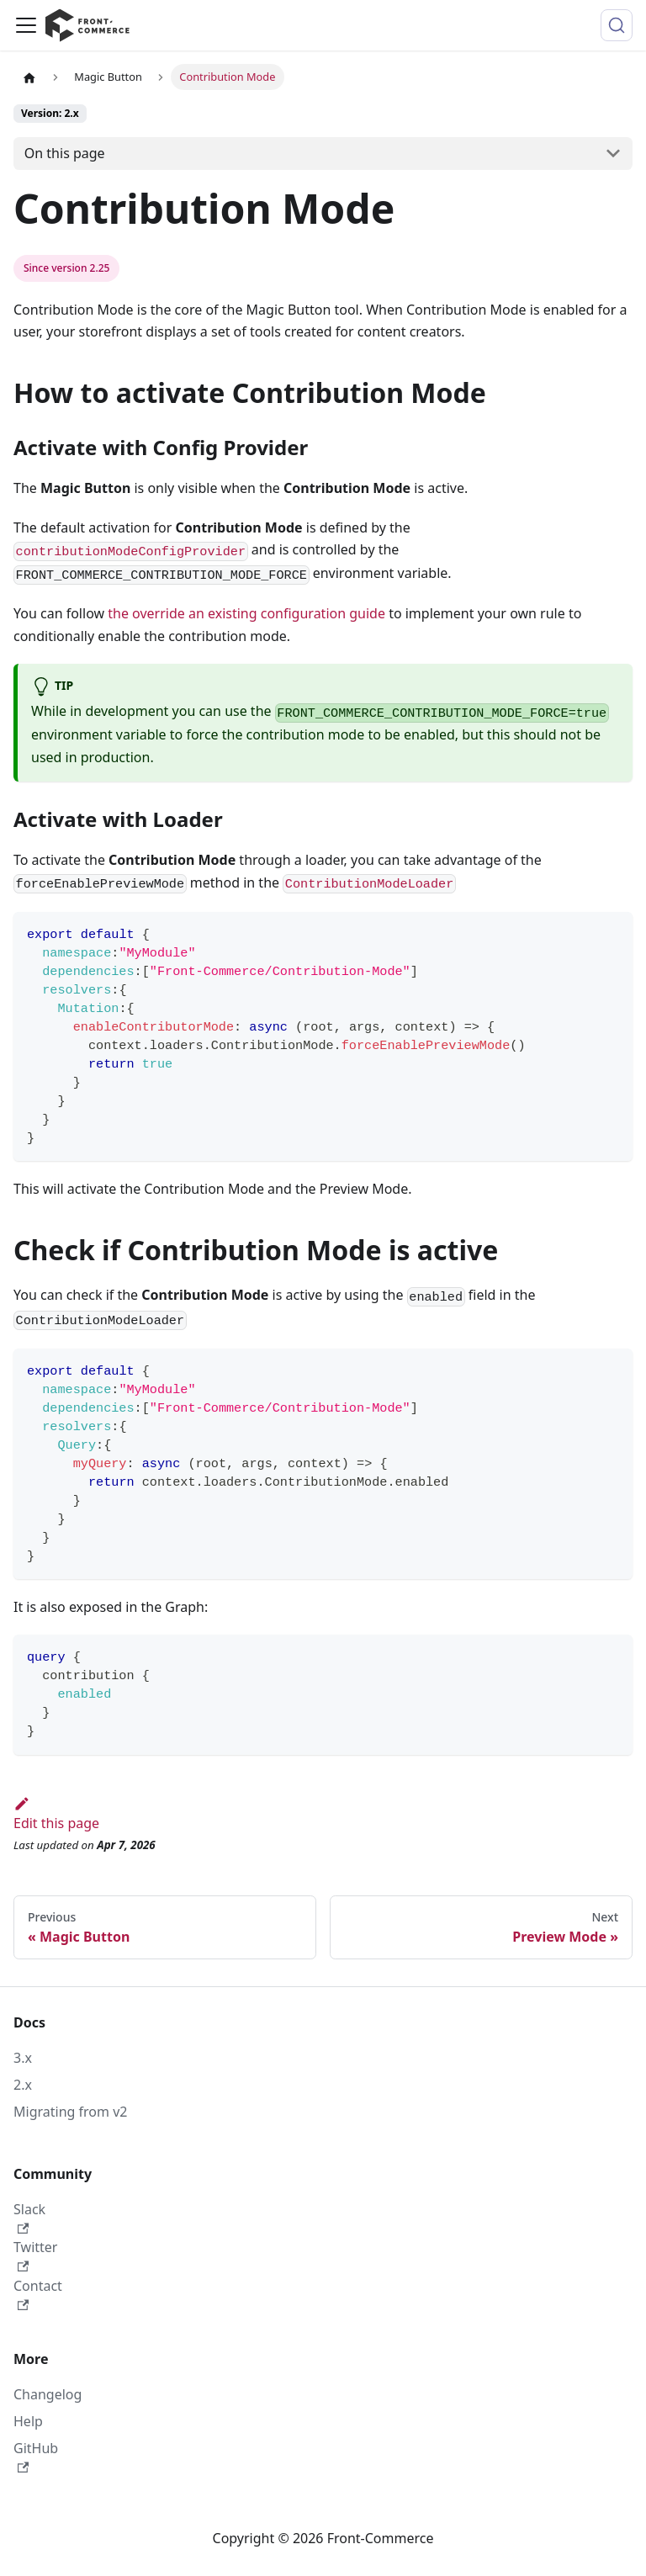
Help (28, 2421)
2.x (22, 2084)
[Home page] (29, 77)
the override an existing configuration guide (246, 613)
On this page (64, 153)
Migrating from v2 (70, 2111)
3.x (22, 2058)
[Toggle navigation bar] (26, 25)
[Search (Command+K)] (617, 25)
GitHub (35, 2456)
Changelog (47, 2394)
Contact (37, 2294)
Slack (29, 2217)
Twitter (35, 2255)
